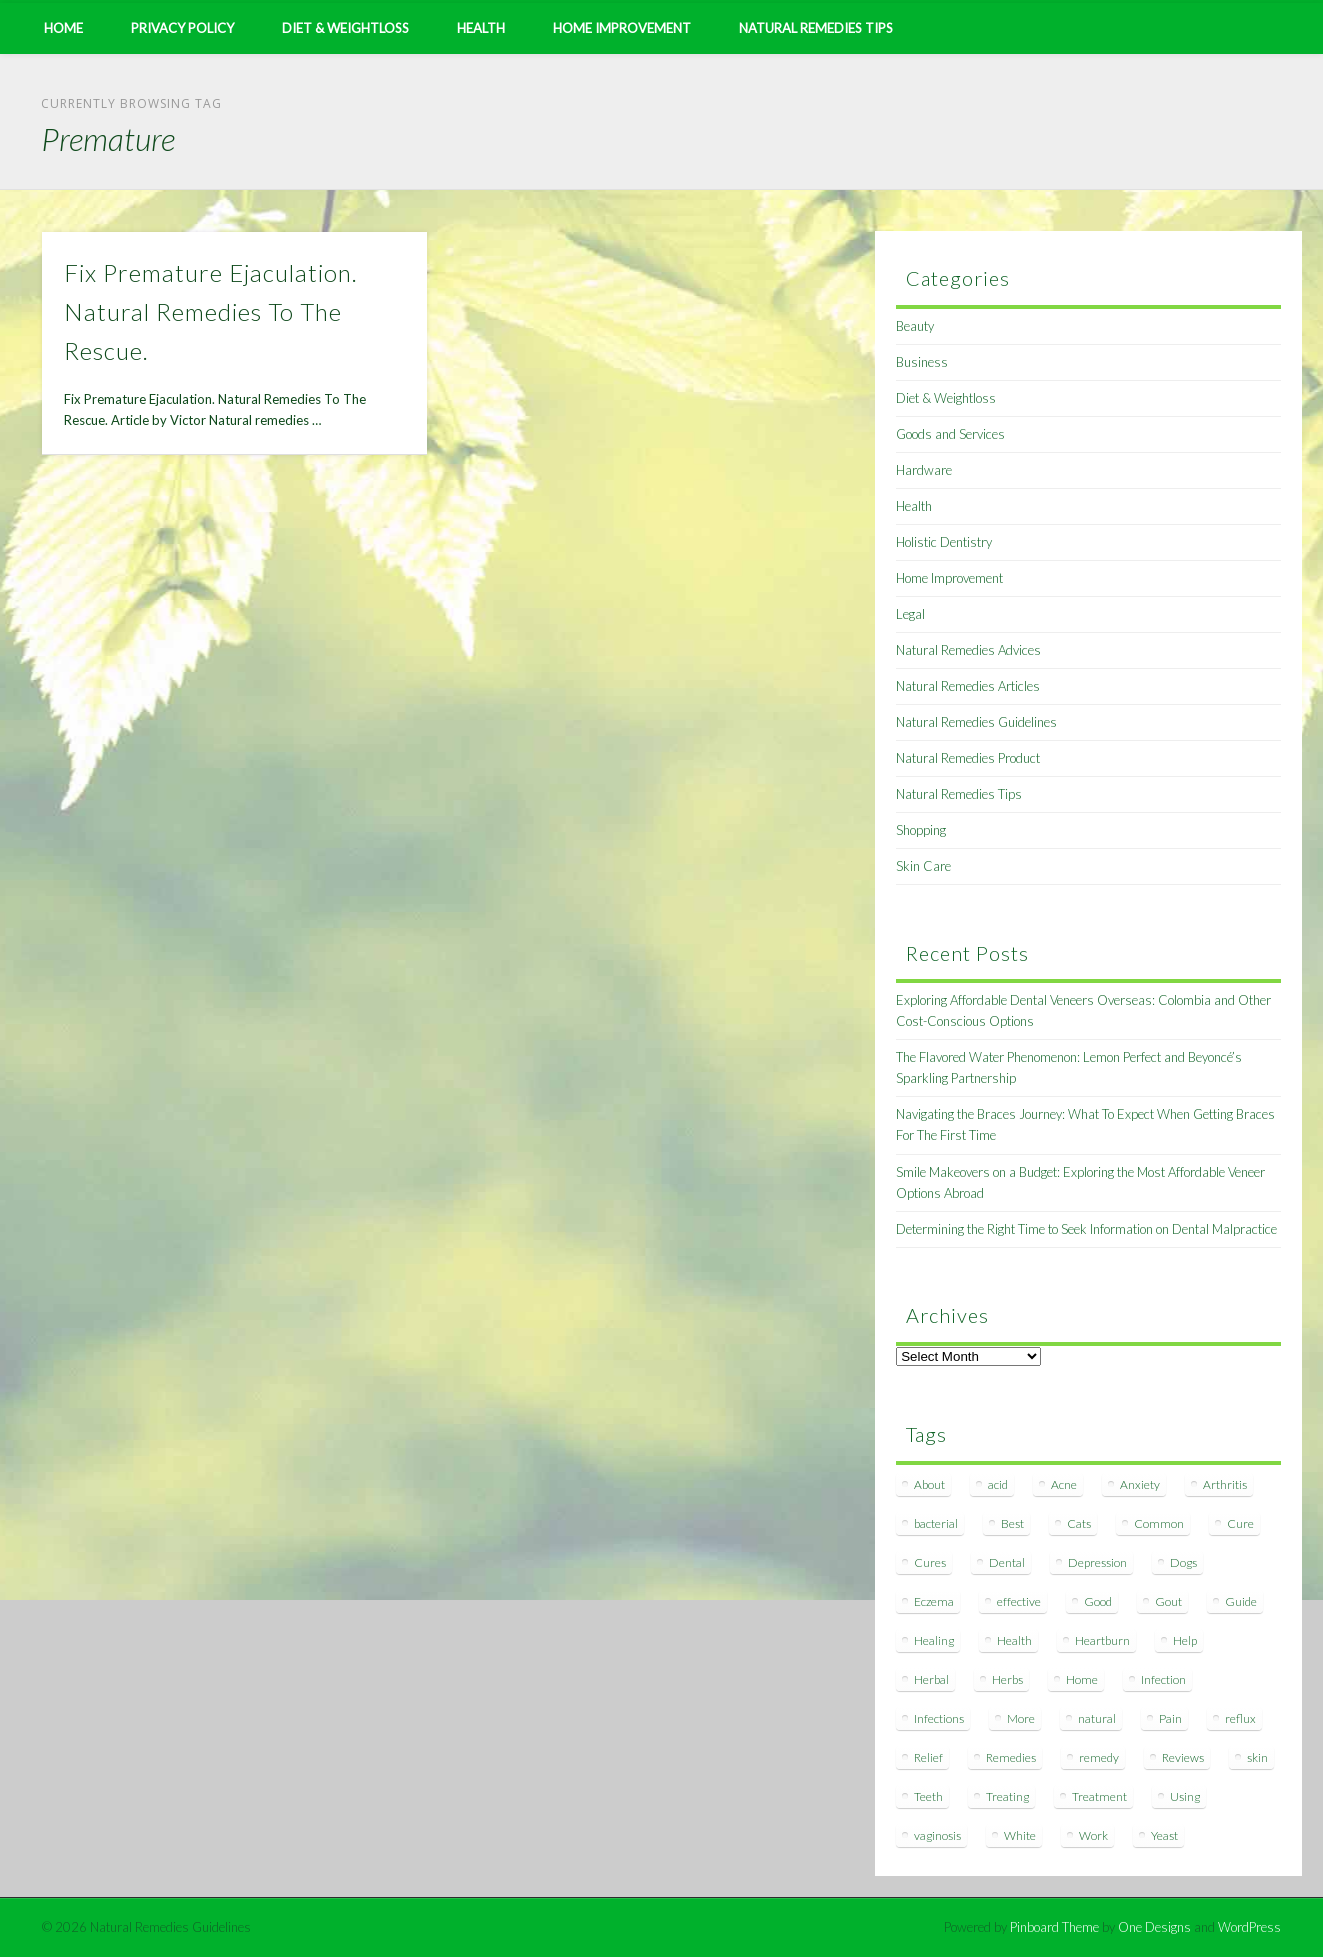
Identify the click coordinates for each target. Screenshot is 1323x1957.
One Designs (1154, 1927)
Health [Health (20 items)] (1014, 1640)
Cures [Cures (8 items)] (930, 1562)
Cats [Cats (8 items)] (1079, 1523)
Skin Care (923, 866)
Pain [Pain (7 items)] (1170, 1718)
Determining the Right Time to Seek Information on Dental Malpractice (1086, 1229)
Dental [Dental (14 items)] (1007, 1562)
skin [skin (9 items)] (1257, 1757)
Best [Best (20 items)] (1012, 1523)
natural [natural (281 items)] (1097, 1718)
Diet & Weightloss (345, 28)
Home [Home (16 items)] (1082, 1679)
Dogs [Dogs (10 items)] (1183, 1562)
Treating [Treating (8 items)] (1007, 1796)
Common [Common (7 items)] (1159, 1523)
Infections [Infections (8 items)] (939, 1718)
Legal (910, 614)
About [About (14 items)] (929, 1484)
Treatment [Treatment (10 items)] (1099, 1796)
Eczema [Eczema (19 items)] (934, 1601)
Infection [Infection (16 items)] (1163, 1679)
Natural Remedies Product (968, 758)
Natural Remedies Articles (968, 686)
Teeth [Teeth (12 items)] (928, 1796)
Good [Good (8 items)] (1098, 1601)
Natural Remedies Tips (816, 28)
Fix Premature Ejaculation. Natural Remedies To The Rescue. (211, 311)
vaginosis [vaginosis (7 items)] (937, 1835)
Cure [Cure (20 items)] (1240, 1523)
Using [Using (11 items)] (1185, 1796)
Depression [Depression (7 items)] (1097, 1562)
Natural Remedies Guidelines (976, 722)
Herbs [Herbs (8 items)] (1007, 1679)
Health (481, 28)
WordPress (1249, 1927)
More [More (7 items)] (1021, 1718)
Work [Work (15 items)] (1093, 1835)
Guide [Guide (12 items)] (1241, 1601)
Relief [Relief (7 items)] (928, 1757)
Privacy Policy (182, 28)
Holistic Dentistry (944, 542)
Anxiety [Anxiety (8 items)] (1140, 1484)
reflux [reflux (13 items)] (1240, 1718)
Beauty (915, 326)
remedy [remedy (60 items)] (1099, 1757)
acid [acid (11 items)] (998, 1484)
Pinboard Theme (1054, 1927)
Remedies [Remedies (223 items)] (1011, 1757)
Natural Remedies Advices (968, 650)
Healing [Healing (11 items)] (934, 1640)
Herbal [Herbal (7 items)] (931, 1679)
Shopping (921, 830)
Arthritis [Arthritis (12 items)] (1225, 1484)
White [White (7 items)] (1020, 1835)
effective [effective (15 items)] (1019, 1601)
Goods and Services (950, 434)
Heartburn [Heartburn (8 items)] (1102, 1640)
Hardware (924, 470)
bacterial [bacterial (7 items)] (936, 1523)
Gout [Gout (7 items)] (1168, 1601)
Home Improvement (622, 28)
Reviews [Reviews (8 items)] (1183, 1757)
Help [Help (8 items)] (1185, 1640)
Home (63, 28)
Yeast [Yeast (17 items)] (1164, 1835)
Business (922, 362)
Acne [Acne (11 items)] (1064, 1484)
